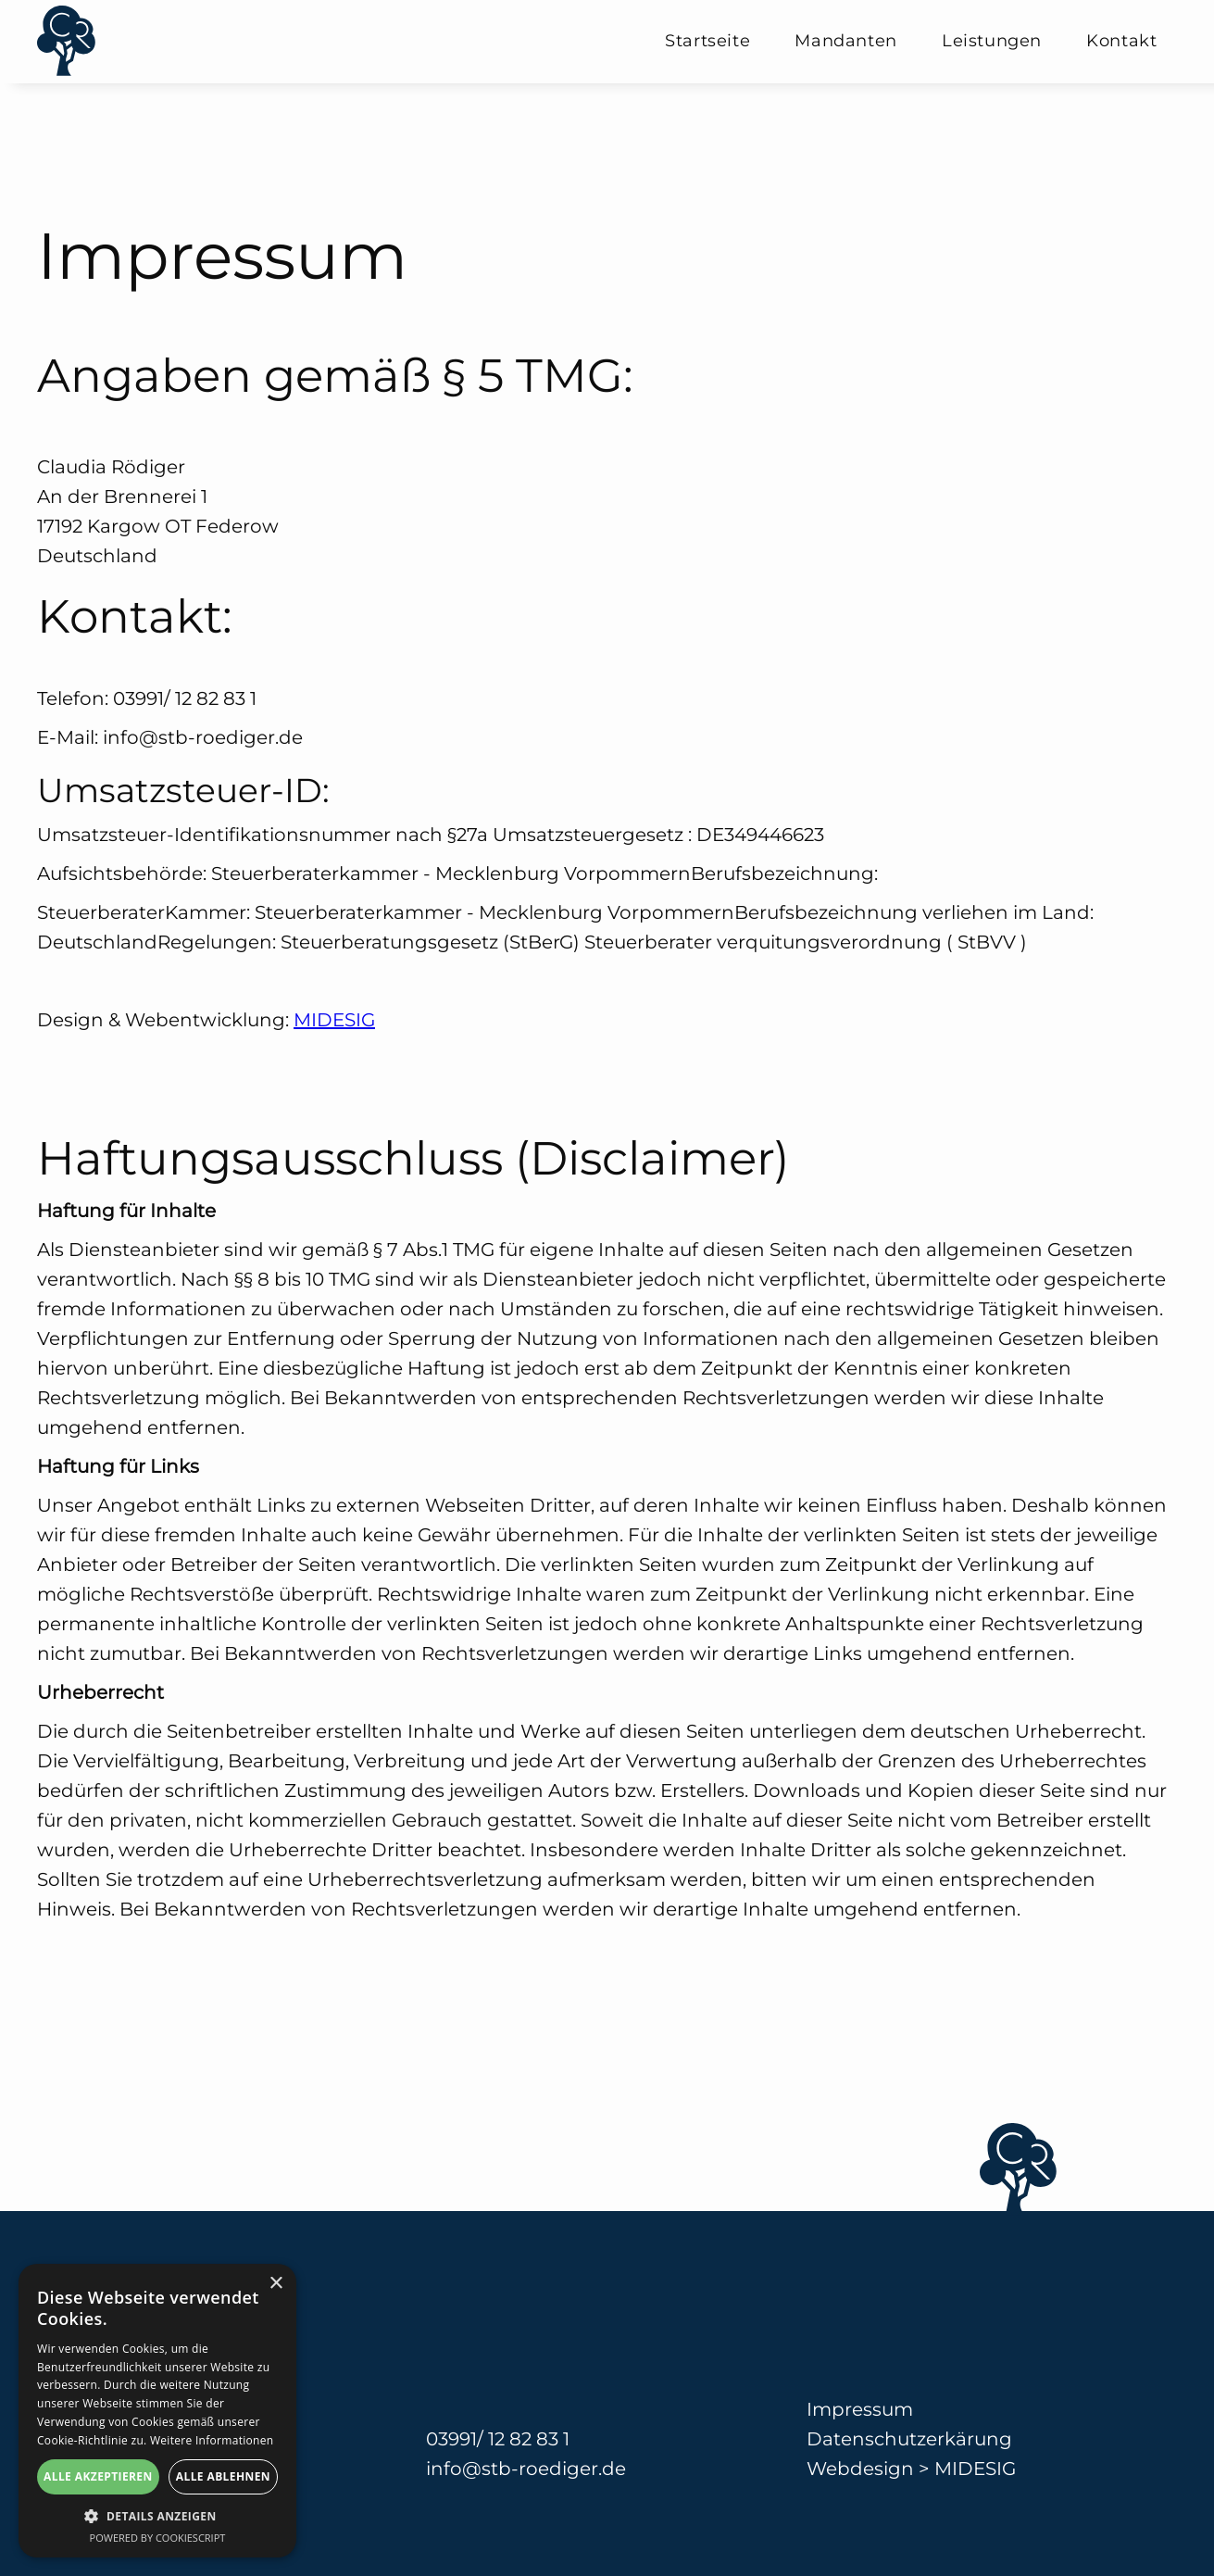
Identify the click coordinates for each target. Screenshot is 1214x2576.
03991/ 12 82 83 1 (497, 2439)
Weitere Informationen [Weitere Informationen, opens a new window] (212, 2440)
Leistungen (992, 41)
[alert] (157, 2410)
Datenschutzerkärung (909, 2439)
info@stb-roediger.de (526, 2468)
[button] (157, 2516)
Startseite (707, 41)
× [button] (275, 2284)
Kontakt (1121, 41)
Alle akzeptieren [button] (98, 2476)
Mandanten (845, 41)
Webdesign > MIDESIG (911, 2468)
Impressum (860, 2409)
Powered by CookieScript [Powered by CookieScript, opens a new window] (158, 2538)
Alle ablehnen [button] (223, 2476)
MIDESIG (334, 1020)
